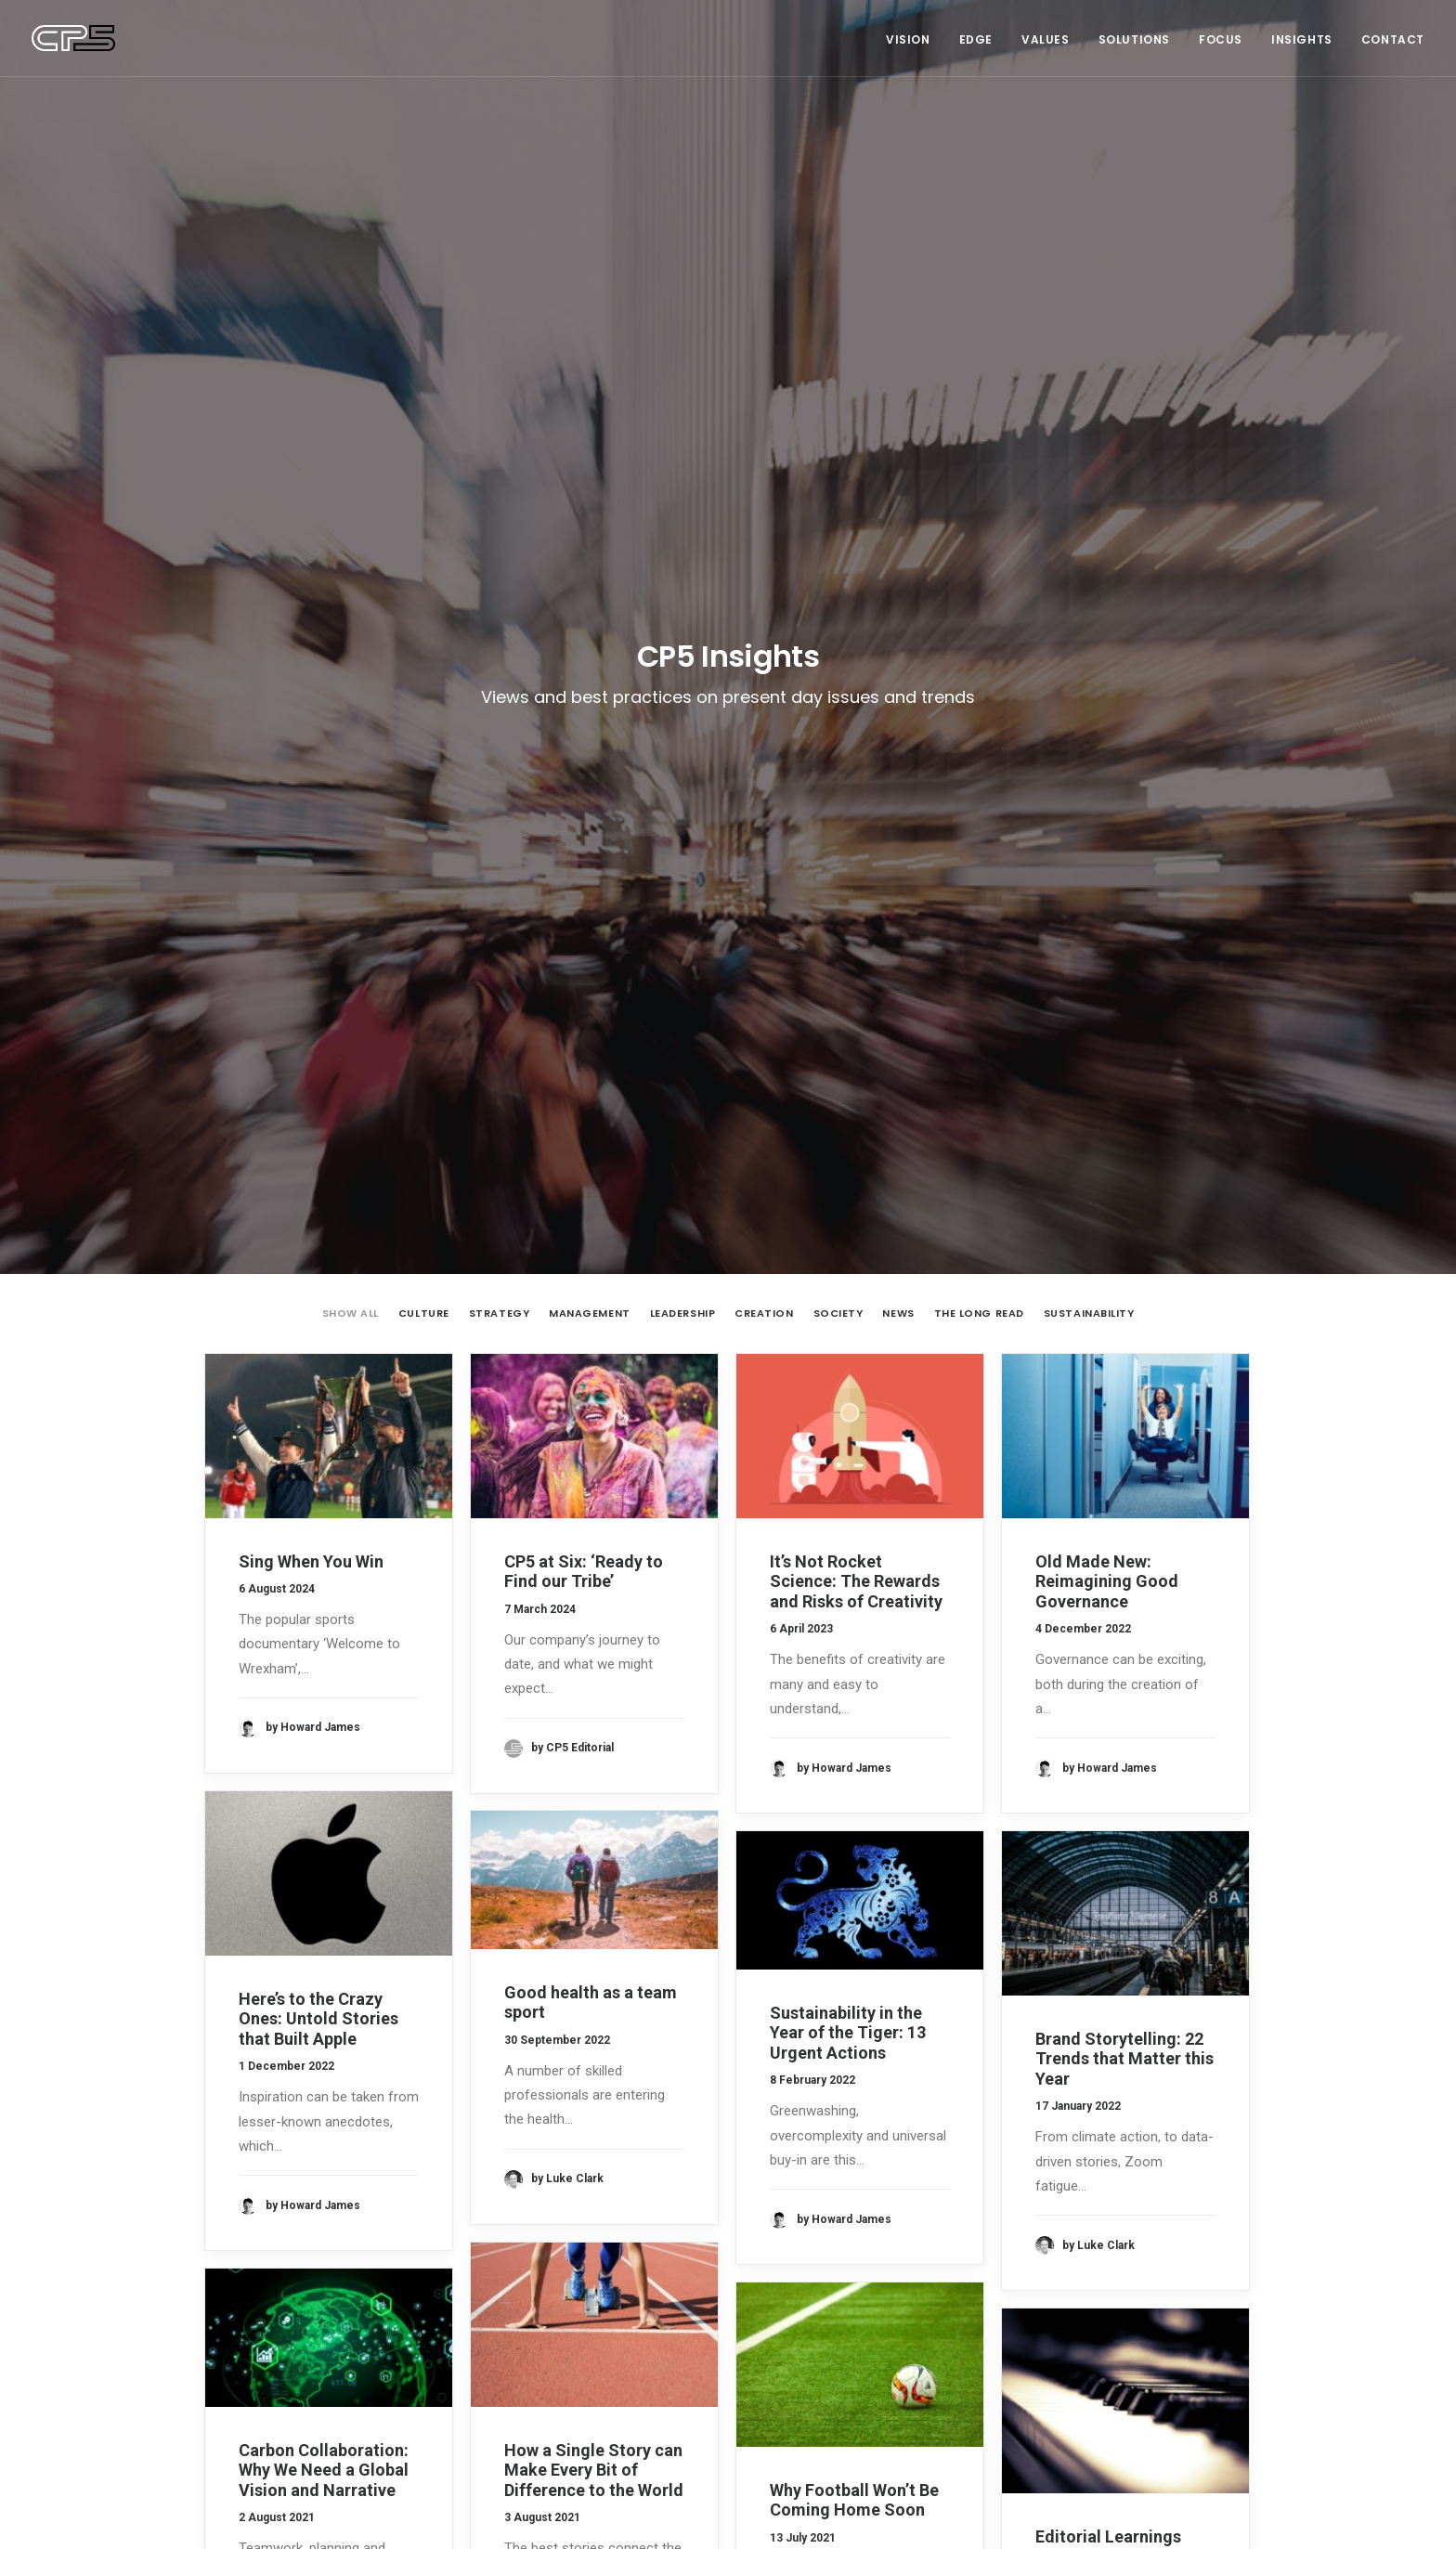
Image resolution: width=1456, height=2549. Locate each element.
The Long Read (979, 491)
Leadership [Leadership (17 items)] (1183, 2198)
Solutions (1134, 39)
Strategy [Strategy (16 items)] (1046, 2250)
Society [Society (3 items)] (1180, 2224)
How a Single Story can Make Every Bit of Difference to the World (593, 1647)
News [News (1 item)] (1125, 2224)
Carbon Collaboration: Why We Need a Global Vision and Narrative (324, 1647)
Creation (763, 491)
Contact (1392, 39)
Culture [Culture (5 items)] (1111, 2198)
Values (1045, 39)
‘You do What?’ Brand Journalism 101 (588, 2378)
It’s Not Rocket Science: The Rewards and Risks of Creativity (856, 758)
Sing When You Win (311, 738)
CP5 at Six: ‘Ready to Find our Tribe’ (583, 749)
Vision (908, 39)
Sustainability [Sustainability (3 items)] (1132, 2250)
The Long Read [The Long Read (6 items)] (1059, 2276)
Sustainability (1089, 491)
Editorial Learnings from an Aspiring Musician (1108, 1733)
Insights (1301, 39)
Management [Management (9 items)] (1056, 2224)
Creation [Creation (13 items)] (1045, 2198)
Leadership (683, 491)
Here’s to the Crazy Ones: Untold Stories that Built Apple (318, 1196)
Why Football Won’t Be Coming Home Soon (854, 1677)
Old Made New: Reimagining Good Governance (1106, 758)
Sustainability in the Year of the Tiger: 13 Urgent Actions (848, 1210)
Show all (350, 491)
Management (589, 491)
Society (838, 491)
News (898, 491)
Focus (1220, 39)
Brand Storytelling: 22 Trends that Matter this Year (1124, 1236)
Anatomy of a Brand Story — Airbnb (579, 2351)
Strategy (499, 491)
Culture (423, 491)
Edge (976, 39)
